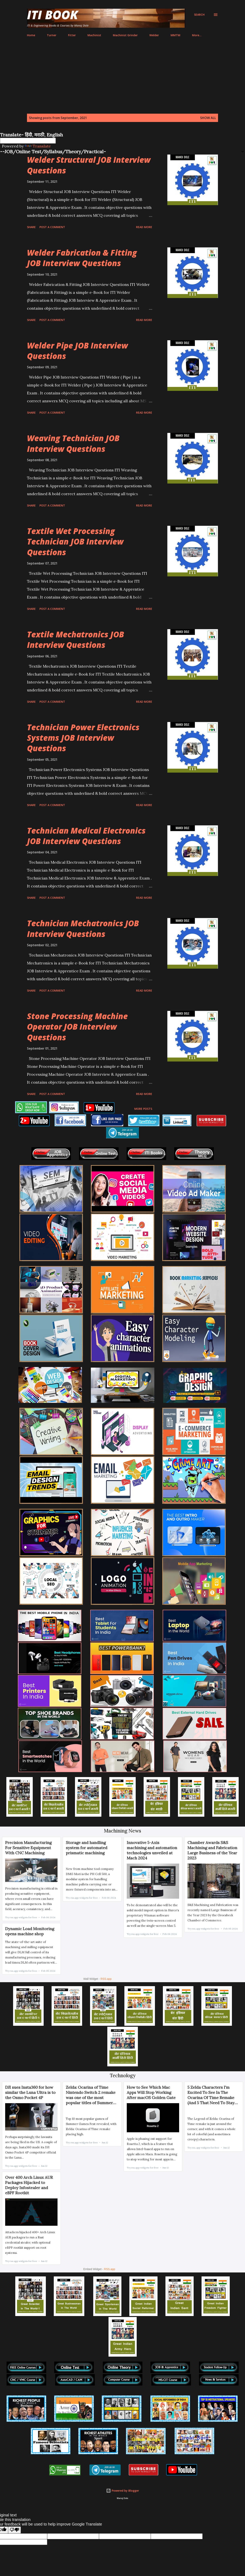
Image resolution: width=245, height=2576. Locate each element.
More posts (143, 1109)
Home (31, 35)
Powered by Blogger (122, 2490)
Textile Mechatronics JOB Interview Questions (75, 639)
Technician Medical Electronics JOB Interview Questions (86, 835)
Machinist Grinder (125, 35)
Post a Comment (52, 227)
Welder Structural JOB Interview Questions (89, 165)
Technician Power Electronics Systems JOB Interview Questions (83, 738)
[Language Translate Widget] (28, 141)
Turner (51, 35)
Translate (38, 146)
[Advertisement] (123, 76)
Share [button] (31, 227)
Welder (154, 35)
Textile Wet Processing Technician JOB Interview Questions (75, 541)
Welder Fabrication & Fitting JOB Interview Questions (82, 257)
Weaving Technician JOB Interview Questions (73, 443)
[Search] (199, 15)
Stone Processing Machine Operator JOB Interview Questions (77, 1027)
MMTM (175, 35)
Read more (144, 227)
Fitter (72, 35)
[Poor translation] (14, 2529)
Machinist (94, 35)
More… (197, 35)
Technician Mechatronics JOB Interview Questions (83, 928)
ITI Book (52, 15)
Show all (208, 118)
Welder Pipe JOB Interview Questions (77, 350)
